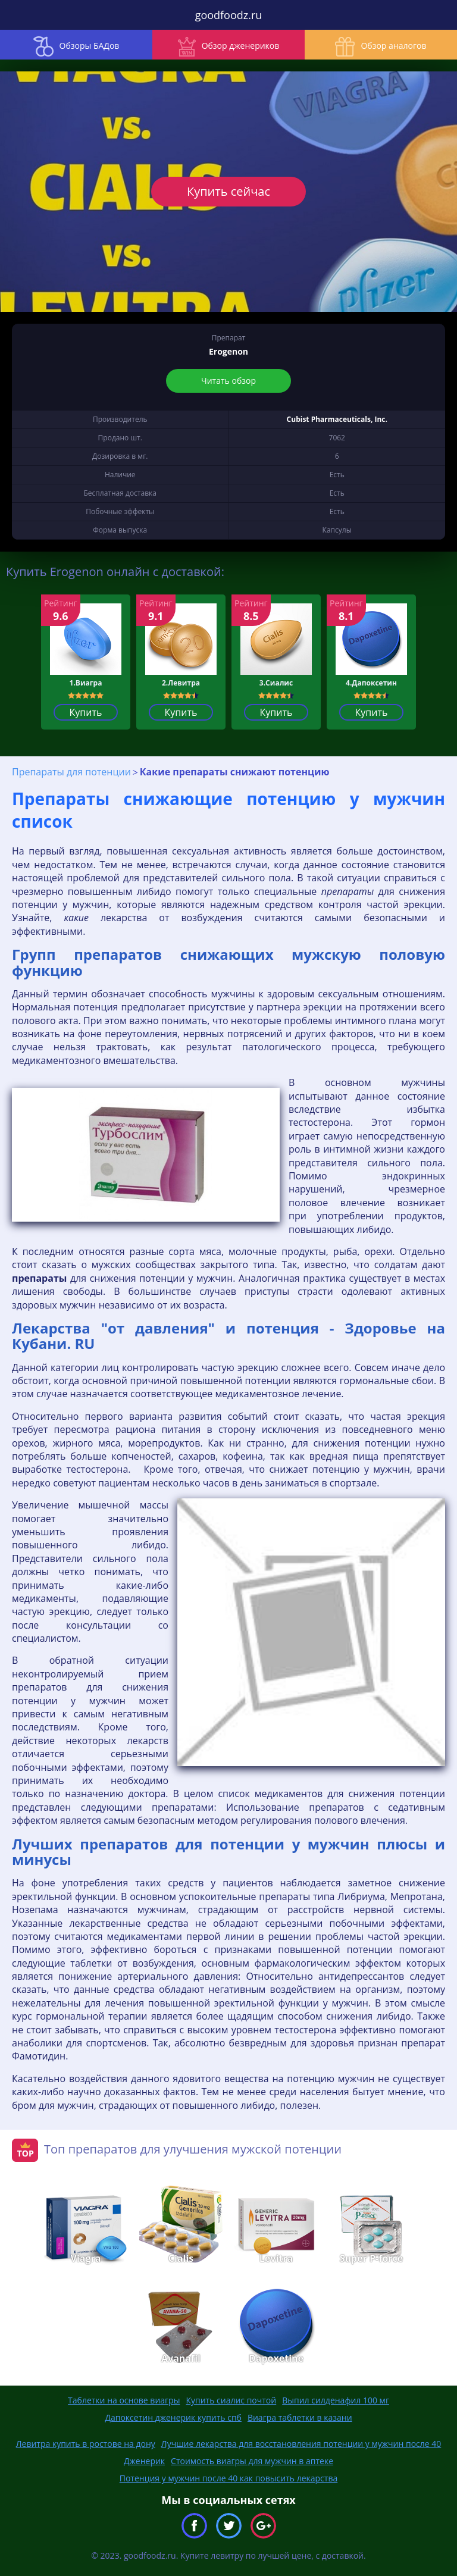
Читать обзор (228, 380)
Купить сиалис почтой (231, 2400)
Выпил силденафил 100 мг (335, 2400)
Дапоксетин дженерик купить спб (173, 2417)
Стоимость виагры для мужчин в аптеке (252, 2461)
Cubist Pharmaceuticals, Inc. (337, 419)
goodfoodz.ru (228, 15)
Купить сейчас (228, 191)
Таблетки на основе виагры (124, 2400)
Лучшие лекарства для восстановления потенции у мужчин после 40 (301, 2443)
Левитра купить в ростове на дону (85, 2443)
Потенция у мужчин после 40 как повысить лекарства (229, 2478)
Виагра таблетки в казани (300, 2417)
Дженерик (144, 2461)
